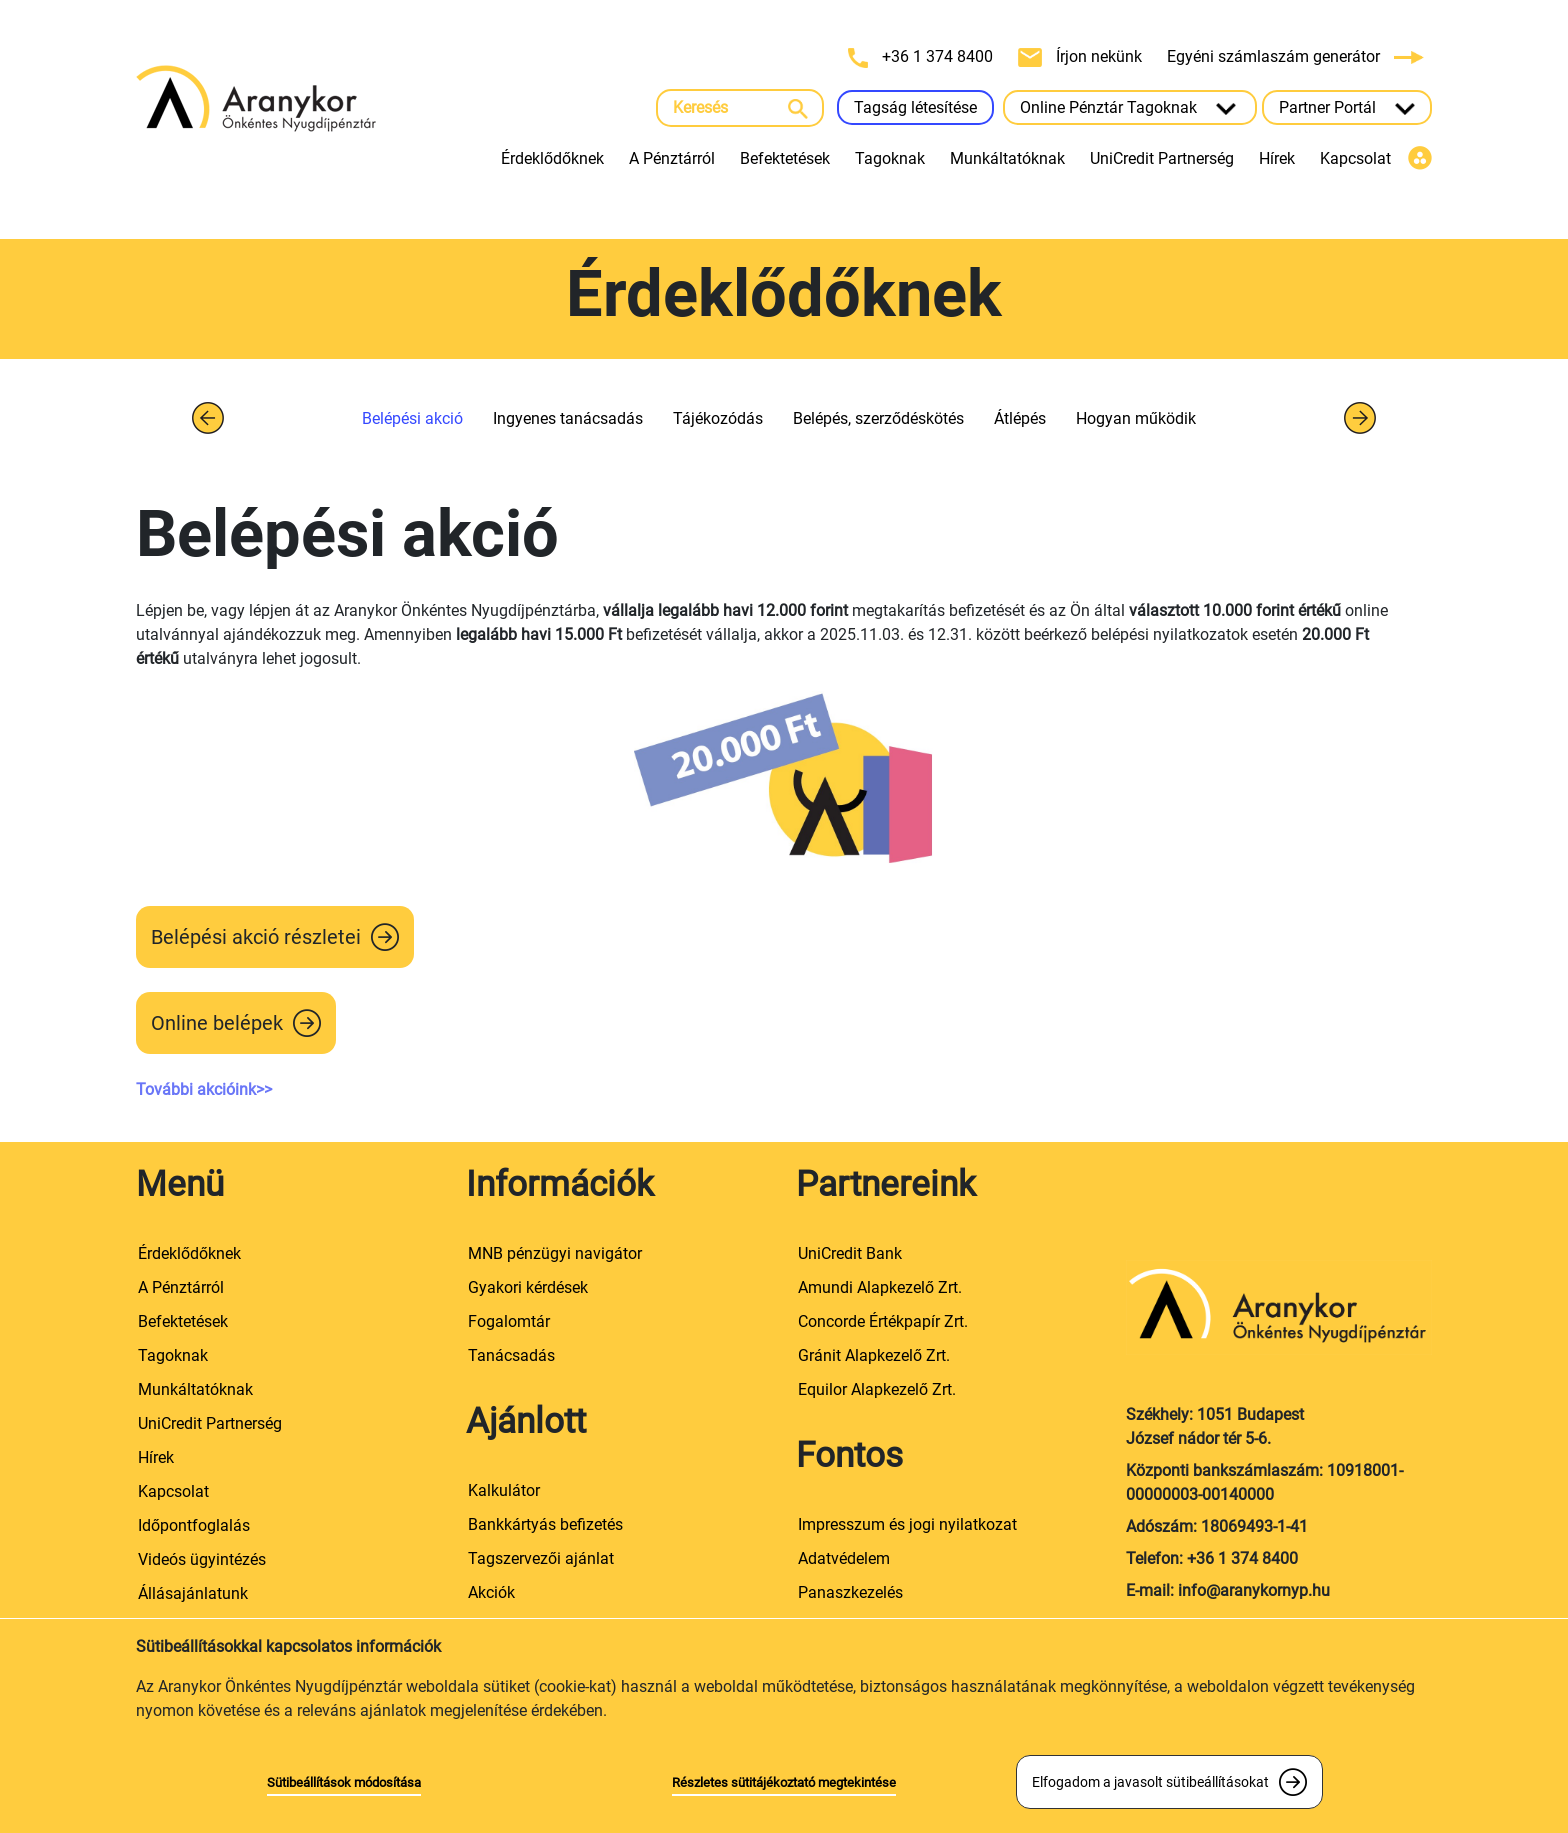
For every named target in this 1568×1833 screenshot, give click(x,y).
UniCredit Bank (850, 1253)
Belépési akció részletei (256, 937)
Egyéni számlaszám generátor (1295, 56)
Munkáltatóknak (1007, 158)
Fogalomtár (509, 1321)
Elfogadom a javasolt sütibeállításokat (1150, 1782)
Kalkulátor (504, 1490)
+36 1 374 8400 (922, 57)
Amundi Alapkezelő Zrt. (880, 1287)
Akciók (491, 1592)
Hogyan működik (1136, 418)
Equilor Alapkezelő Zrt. (877, 1389)
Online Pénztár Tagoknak (1130, 107)
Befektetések (785, 158)
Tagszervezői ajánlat (541, 1558)
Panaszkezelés (850, 1592)
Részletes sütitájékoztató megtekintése (784, 1782)
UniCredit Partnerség (1162, 158)
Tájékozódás (718, 418)
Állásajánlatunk (193, 1593)
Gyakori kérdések (528, 1287)
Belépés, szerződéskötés (878, 418)
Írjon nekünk (1082, 57)
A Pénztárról (672, 158)
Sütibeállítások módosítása (344, 1782)
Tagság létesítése (915, 107)
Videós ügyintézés (202, 1559)
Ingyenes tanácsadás (568, 418)
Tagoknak (890, 158)
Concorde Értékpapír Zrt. (883, 1321)
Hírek (1277, 158)
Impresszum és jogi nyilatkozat (907, 1524)
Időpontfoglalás (194, 1525)
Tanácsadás (511, 1355)
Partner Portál (1347, 107)
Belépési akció (412, 418)
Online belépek (217, 1023)
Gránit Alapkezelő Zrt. (874, 1355)
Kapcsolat (1355, 158)
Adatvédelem (844, 1558)
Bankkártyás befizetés (545, 1524)
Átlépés (1020, 418)
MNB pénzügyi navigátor (555, 1253)
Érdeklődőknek (552, 158)
